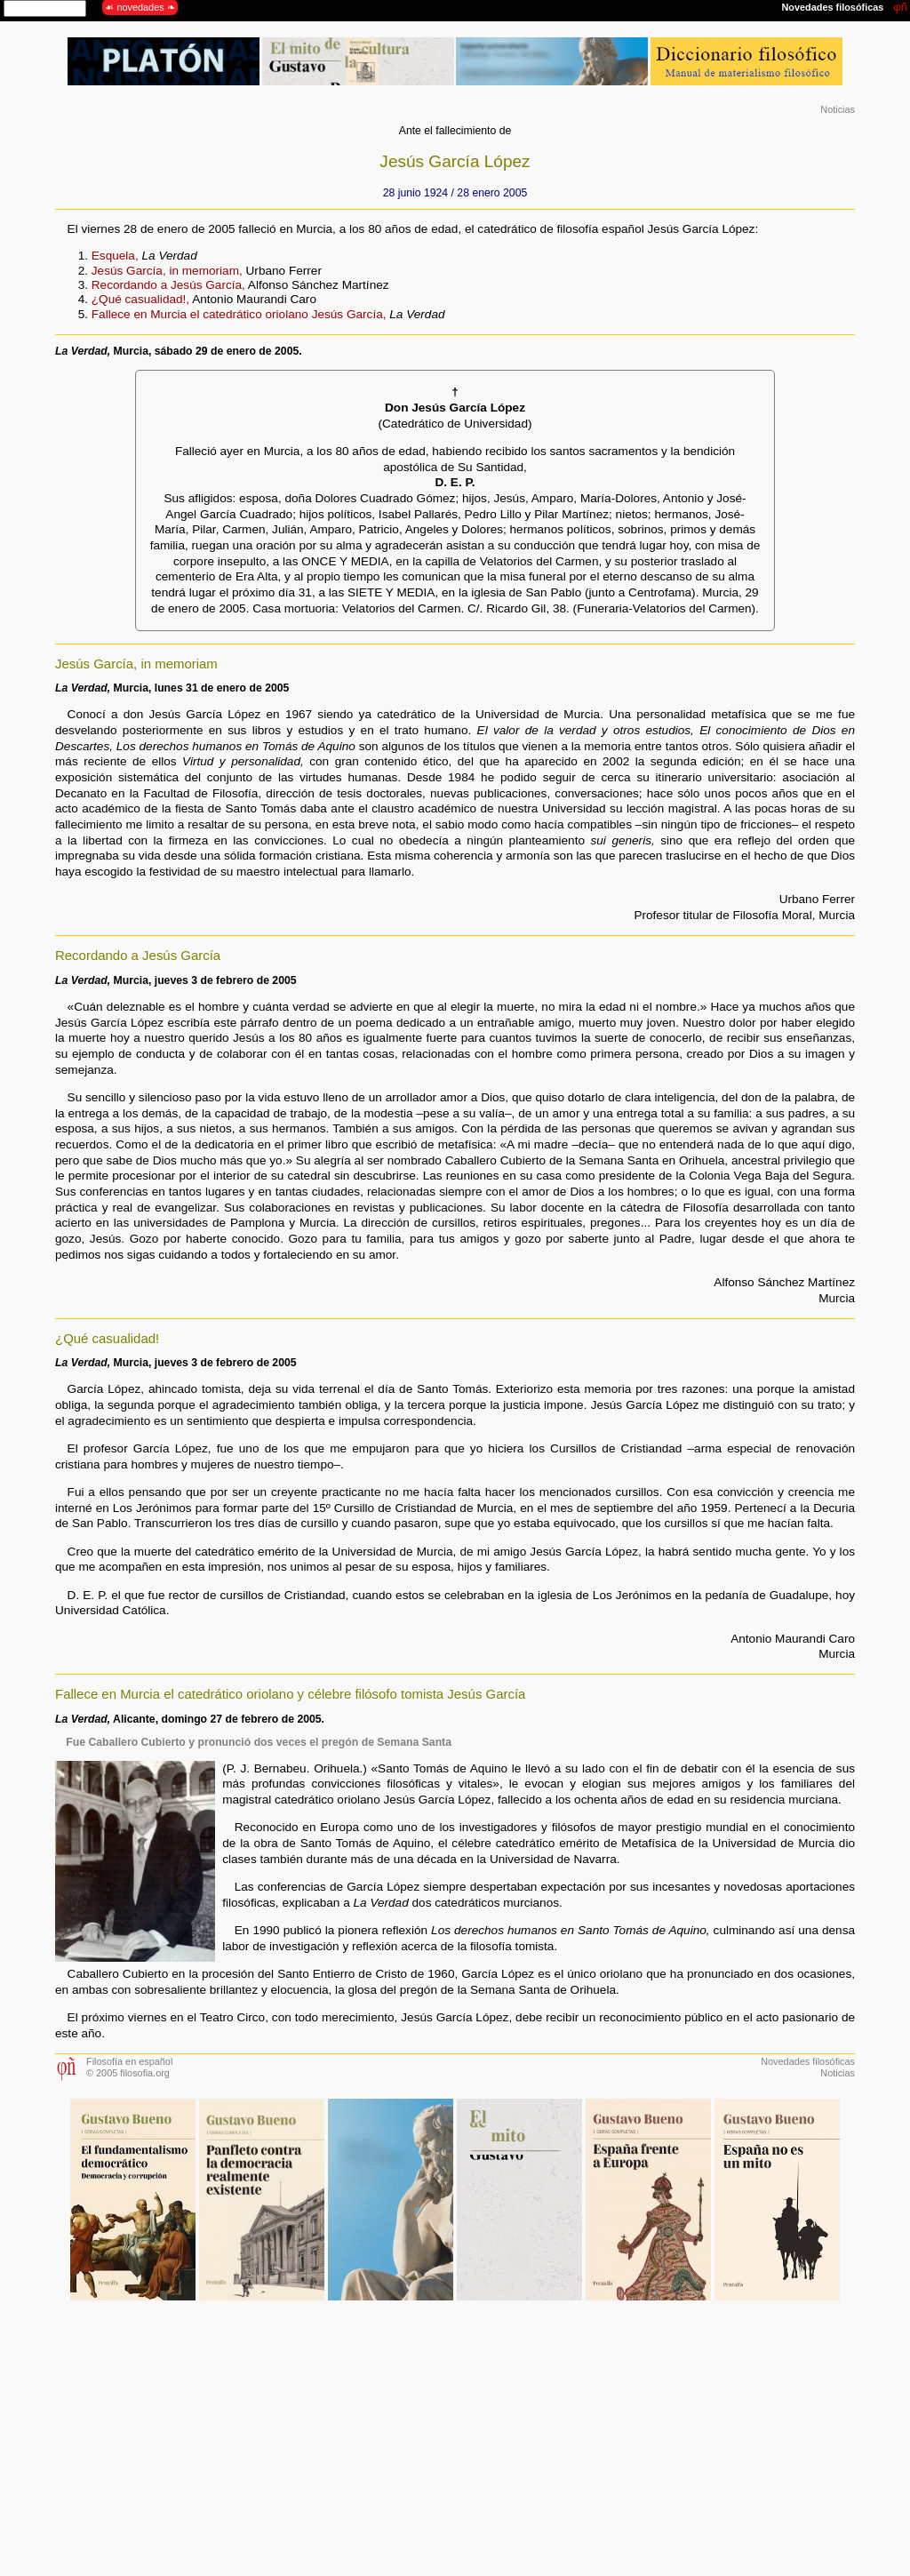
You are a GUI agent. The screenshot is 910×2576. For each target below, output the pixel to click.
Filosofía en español (129, 2061)
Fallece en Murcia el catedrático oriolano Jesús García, (239, 314)
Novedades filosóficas (808, 2061)
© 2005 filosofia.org (128, 2073)
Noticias (837, 109)
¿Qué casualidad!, (140, 299)
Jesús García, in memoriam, (167, 270)
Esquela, (115, 255)
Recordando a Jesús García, (168, 285)
